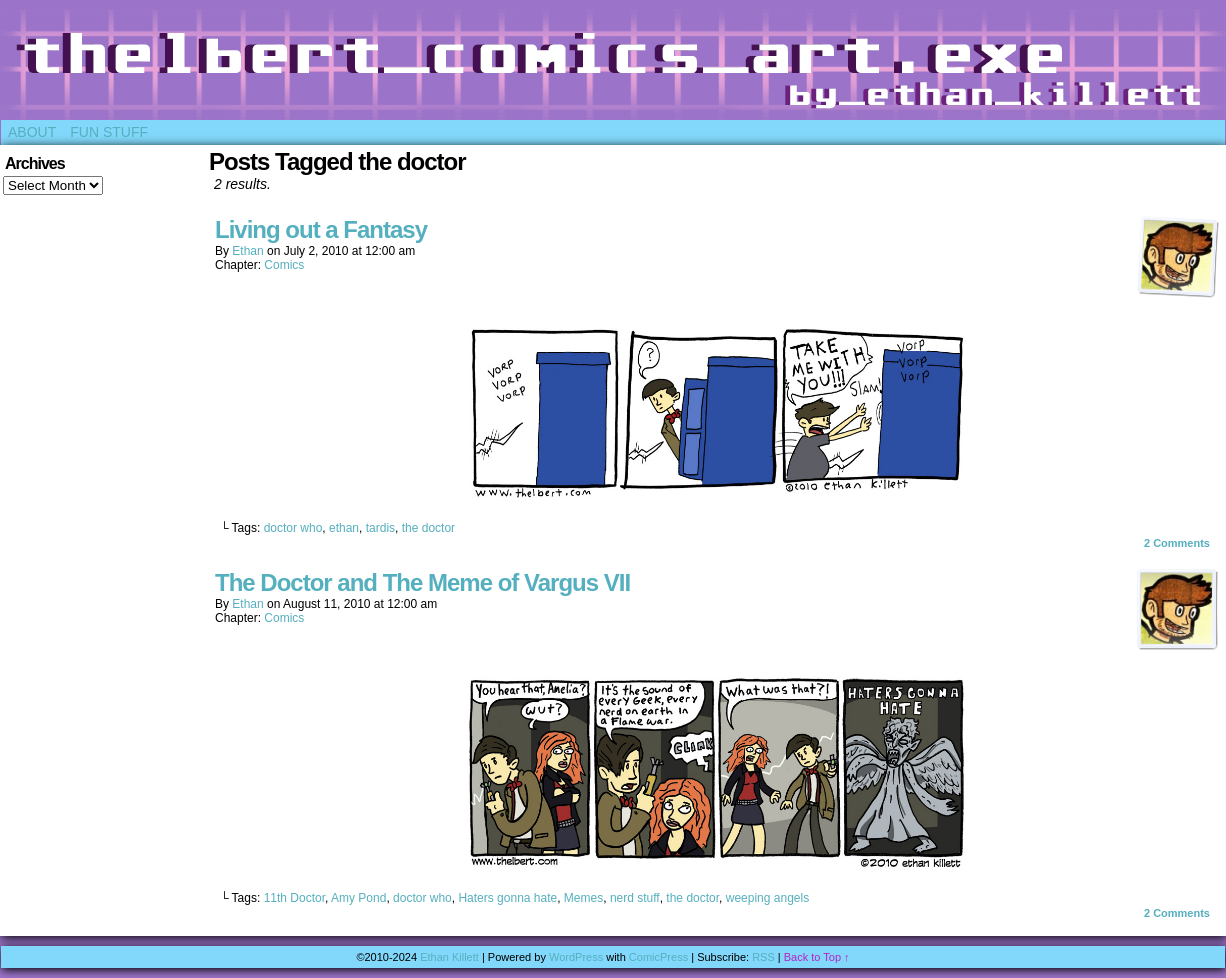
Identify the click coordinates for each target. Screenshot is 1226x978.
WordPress (576, 957)
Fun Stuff (109, 132)
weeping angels (767, 898)
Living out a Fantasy (321, 229)
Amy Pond (358, 898)
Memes (583, 898)
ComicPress (658, 957)
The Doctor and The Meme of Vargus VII (422, 582)
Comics (284, 265)
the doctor (428, 528)
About (32, 132)
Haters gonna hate (507, 898)
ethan (344, 528)
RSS (763, 957)
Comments (1177, 543)
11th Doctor (294, 898)
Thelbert (613, 65)
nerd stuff (635, 898)
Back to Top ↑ (817, 957)
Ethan (247, 251)
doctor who (293, 528)
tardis (380, 528)
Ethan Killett (449, 957)
